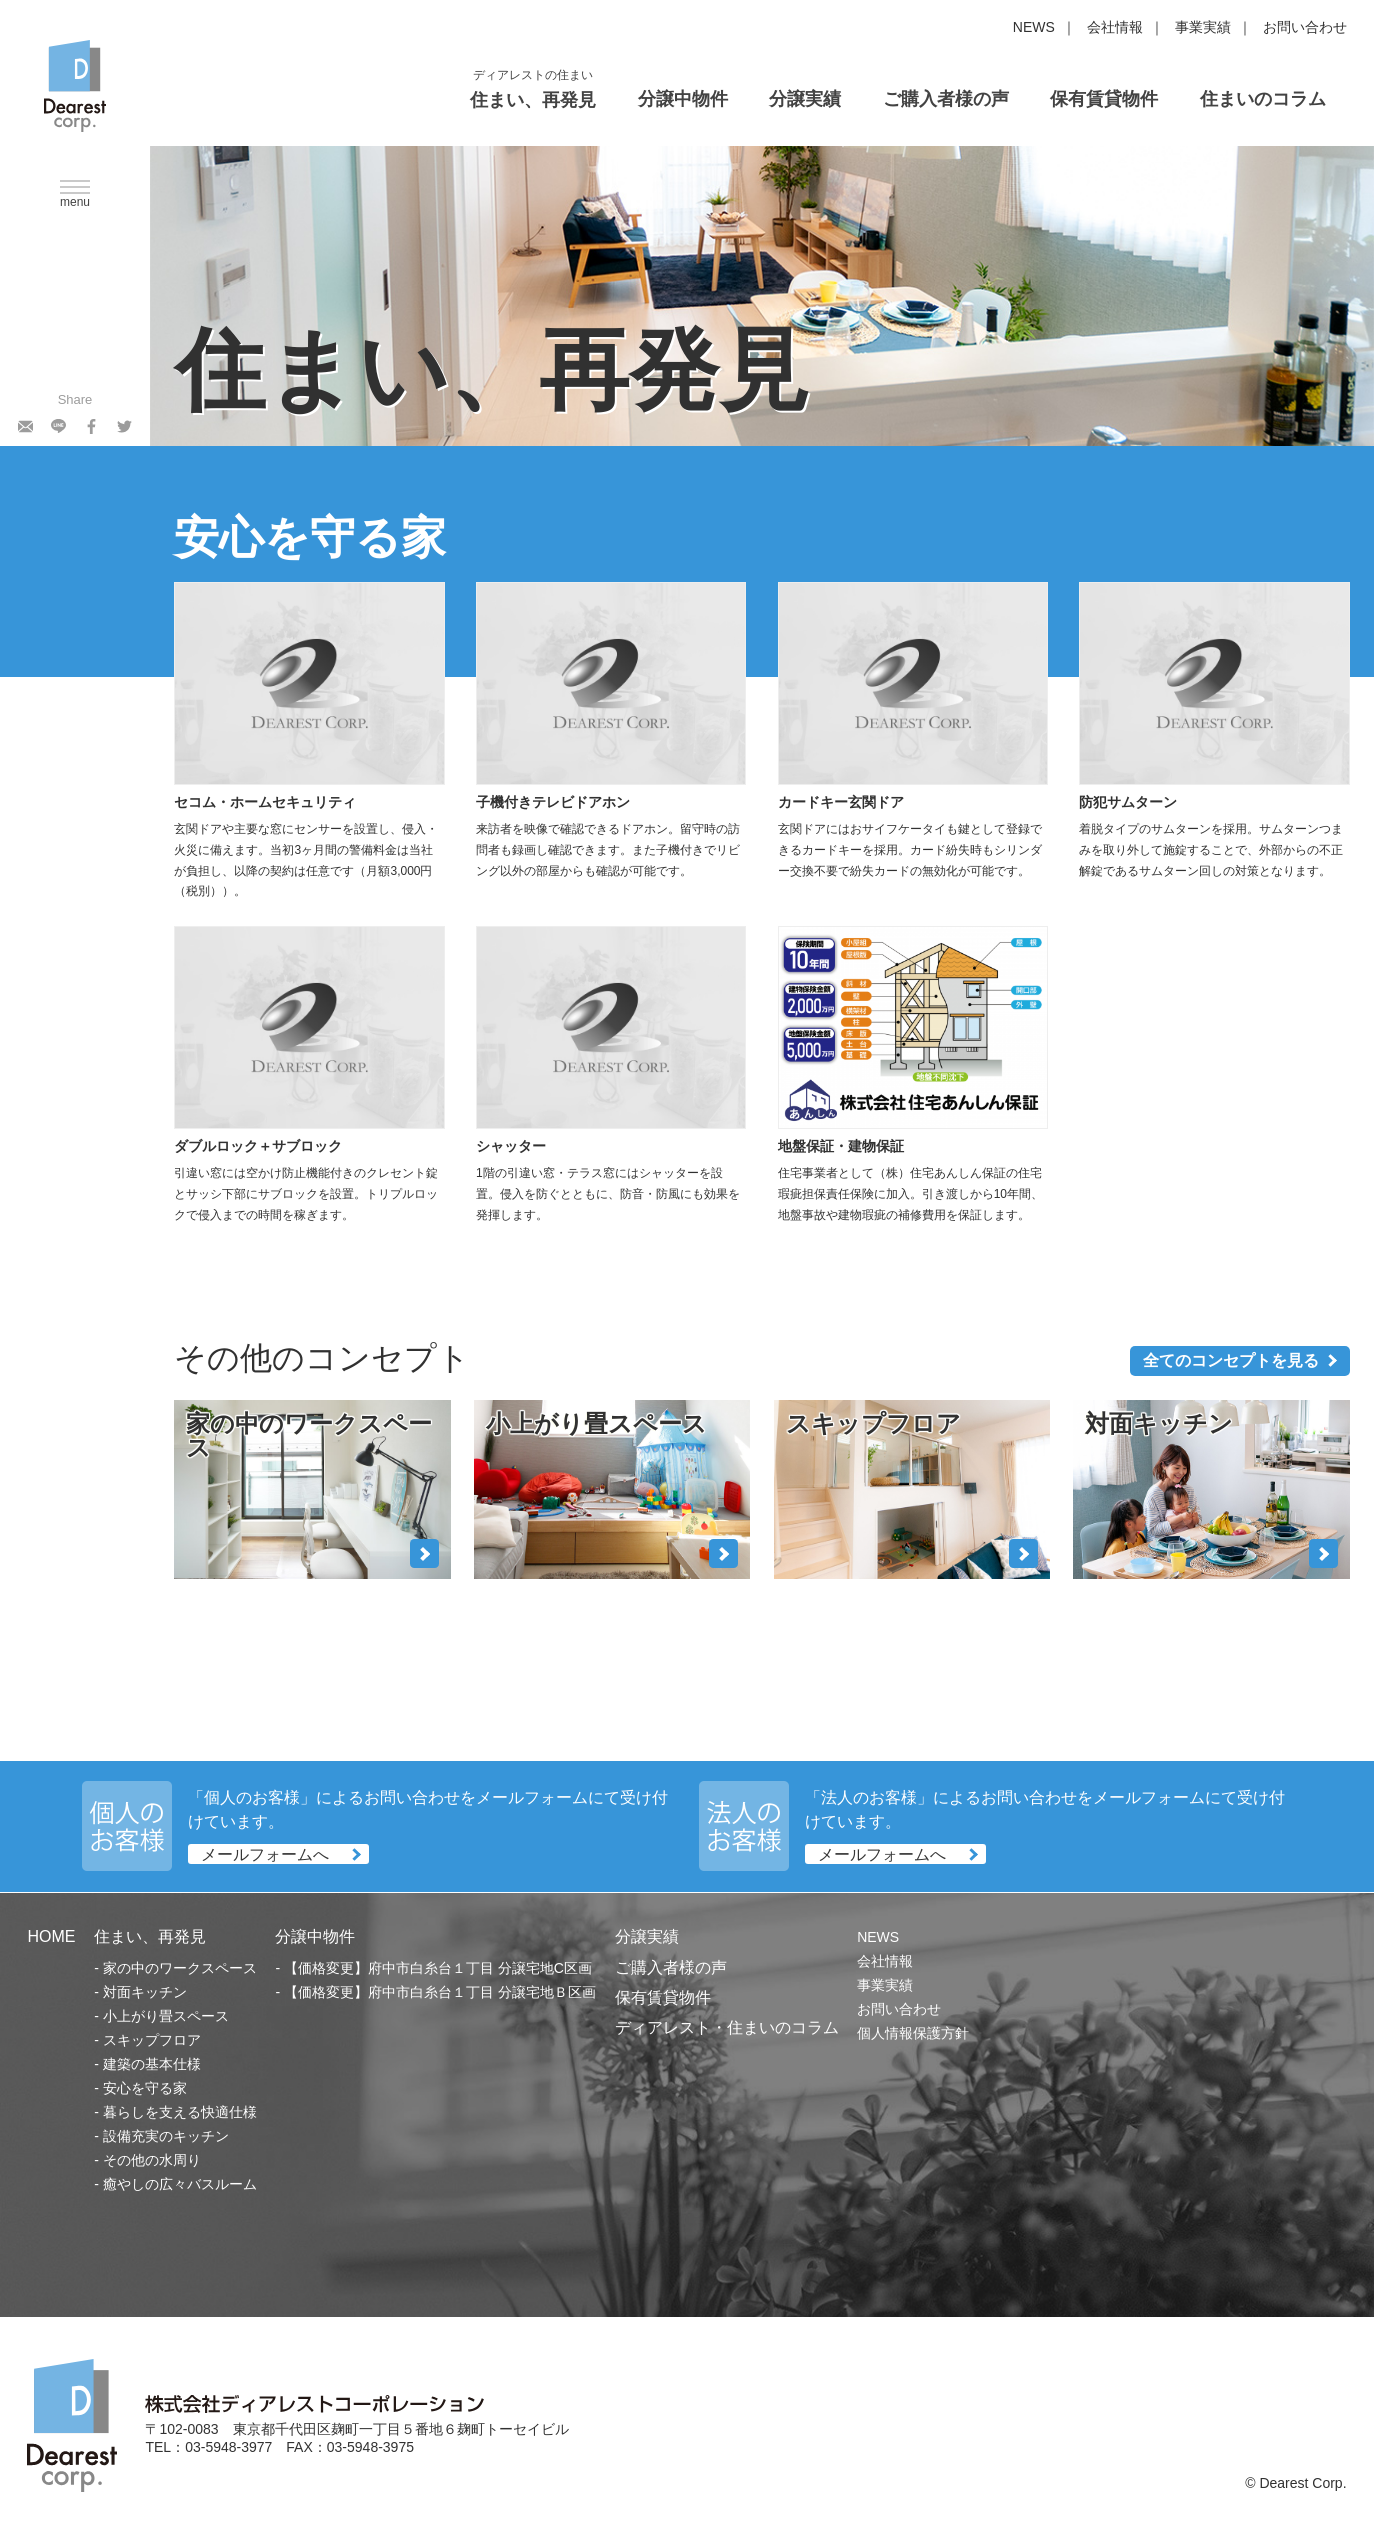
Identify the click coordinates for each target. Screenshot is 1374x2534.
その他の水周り (152, 2160)
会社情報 (1115, 27)
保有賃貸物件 (1104, 99)
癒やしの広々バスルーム (180, 2184)
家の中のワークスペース (180, 1968)
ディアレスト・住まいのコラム (727, 2027)
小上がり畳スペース (166, 2016)
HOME (51, 1936)
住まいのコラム (1263, 99)
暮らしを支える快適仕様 (180, 2112)
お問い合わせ (1305, 27)
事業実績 (1203, 27)
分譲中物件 (683, 99)
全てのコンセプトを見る (1231, 1360)
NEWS (1034, 27)
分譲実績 (805, 99)
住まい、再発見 (533, 100)
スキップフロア (152, 2040)
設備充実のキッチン (166, 2136)
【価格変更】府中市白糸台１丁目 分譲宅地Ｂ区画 (440, 1992)
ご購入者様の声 (946, 99)
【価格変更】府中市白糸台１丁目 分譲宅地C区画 (438, 1968)
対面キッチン (145, 1992)
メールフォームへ (265, 1853)
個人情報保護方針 (913, 2033)
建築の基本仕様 (152, 2064)
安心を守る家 (145, 2088)
